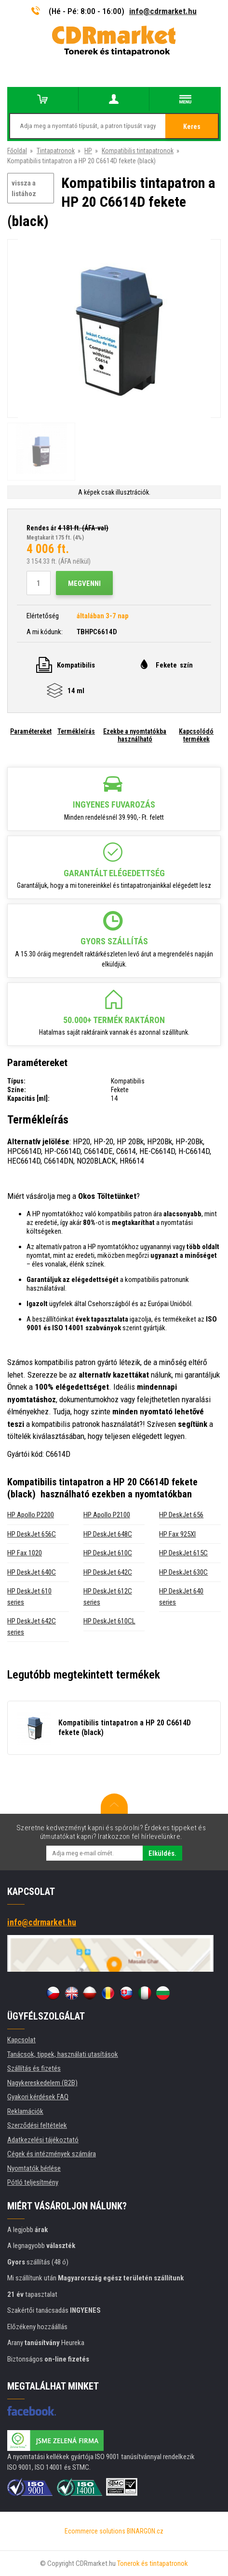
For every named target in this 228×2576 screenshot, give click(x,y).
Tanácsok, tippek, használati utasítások (62, 2054)
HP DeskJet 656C (31, 1534)
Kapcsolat (21, 2039)
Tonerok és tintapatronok (152, 2563)
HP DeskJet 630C (183, 1572)
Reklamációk (25, 2111)
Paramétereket (31, 731)
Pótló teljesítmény (32, 2182)
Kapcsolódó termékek (196, 735)
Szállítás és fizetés (34, 2068)
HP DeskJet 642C (107, 1572)
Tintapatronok (56, 151)
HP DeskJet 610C (107, 1553)
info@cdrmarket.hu (163, 11)
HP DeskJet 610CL (109, 1621)
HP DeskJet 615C (183, 1553)
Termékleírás (76, 731)
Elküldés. (162, 1853)
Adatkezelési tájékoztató (43, 2139)
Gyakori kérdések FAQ (37, 2096)
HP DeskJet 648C (107, 1534)
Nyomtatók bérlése (34, 2168)
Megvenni (84, 583)
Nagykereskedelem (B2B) (42, 2082)
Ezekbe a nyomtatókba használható (134, 735)
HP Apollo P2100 (106, 1514)
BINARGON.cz (145, 2531)
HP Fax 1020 (24, 1553)
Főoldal (17, 151)
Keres (192, 126)
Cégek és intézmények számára (51, 2153)
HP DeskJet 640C (31, 1572)
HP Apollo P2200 (30, 1514)
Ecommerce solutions (95, 2531)
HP (88, 151)
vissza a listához (24, 189)
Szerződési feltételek (37, 2125)
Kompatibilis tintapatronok (138, 151)
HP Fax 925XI (177, 1534)
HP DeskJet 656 (181, 1514)
